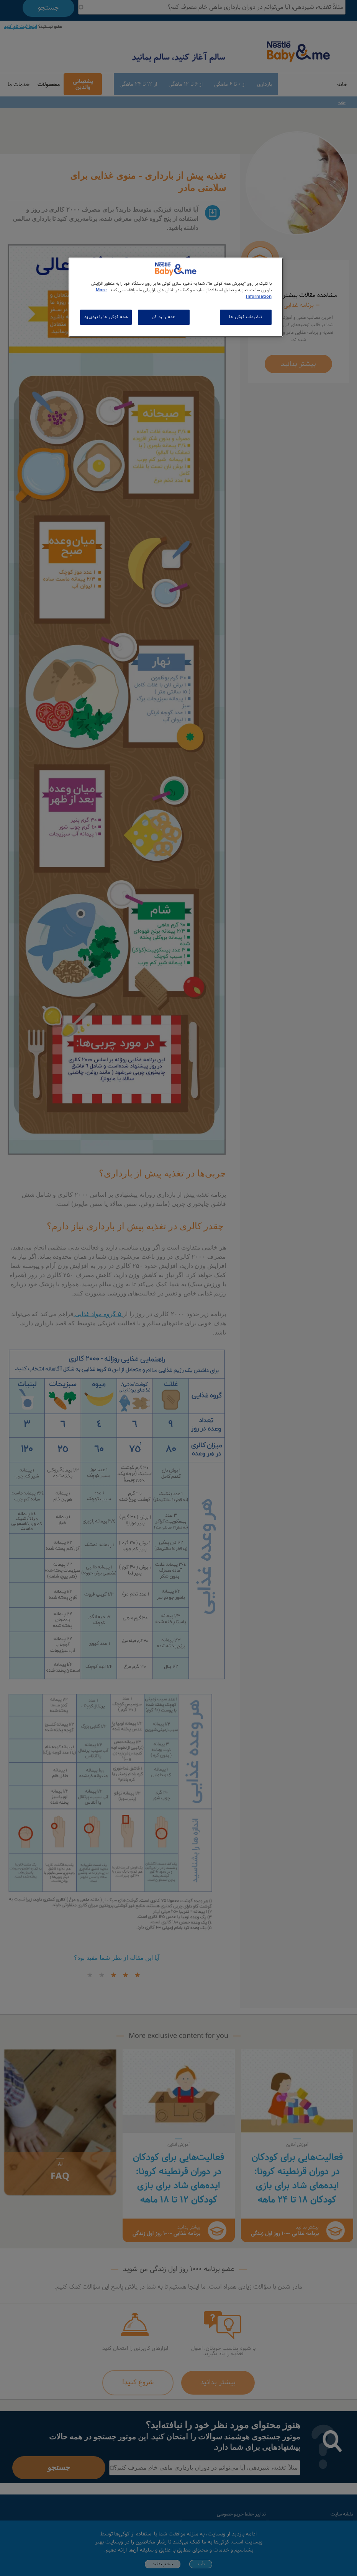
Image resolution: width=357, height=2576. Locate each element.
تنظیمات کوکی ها (245, 316)
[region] (176, 297)
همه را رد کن (164, 316)
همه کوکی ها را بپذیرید (106, 316)
